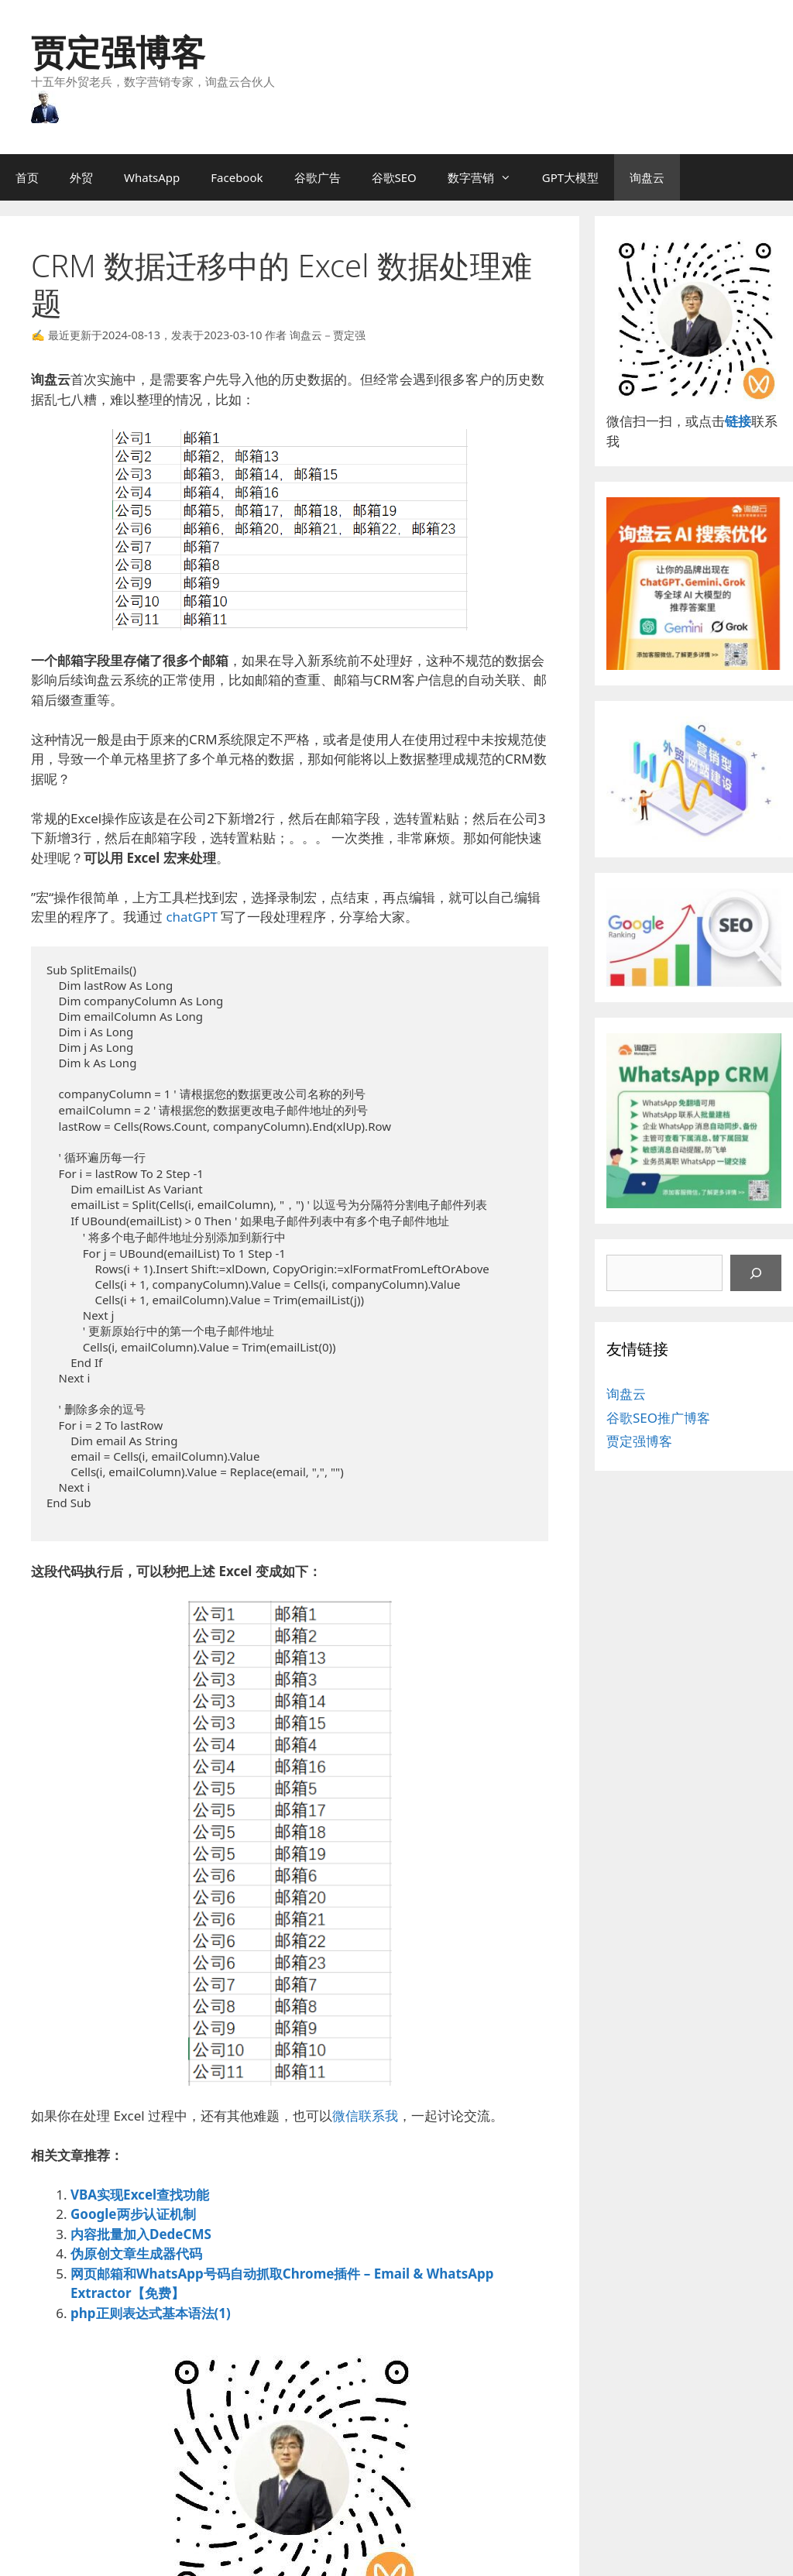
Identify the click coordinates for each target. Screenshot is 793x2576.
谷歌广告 (317, 177)
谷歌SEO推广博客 (658, 1418)
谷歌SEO (394, 177)
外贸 (81, 177)
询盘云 (647, 177)
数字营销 (487, 177)
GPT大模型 (570, 177)
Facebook (237, 177)
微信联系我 (365, 2115)
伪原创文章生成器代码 (136, 2253)
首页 (27, 177)
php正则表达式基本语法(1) (150, 2313)
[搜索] (755, 1273)
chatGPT (191, 917)
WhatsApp (152, 177)
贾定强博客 (118, 51)
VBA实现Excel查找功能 (139, 2194)
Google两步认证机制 (133, 2214)
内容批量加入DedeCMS (140, 2234)
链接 (738, 421)
